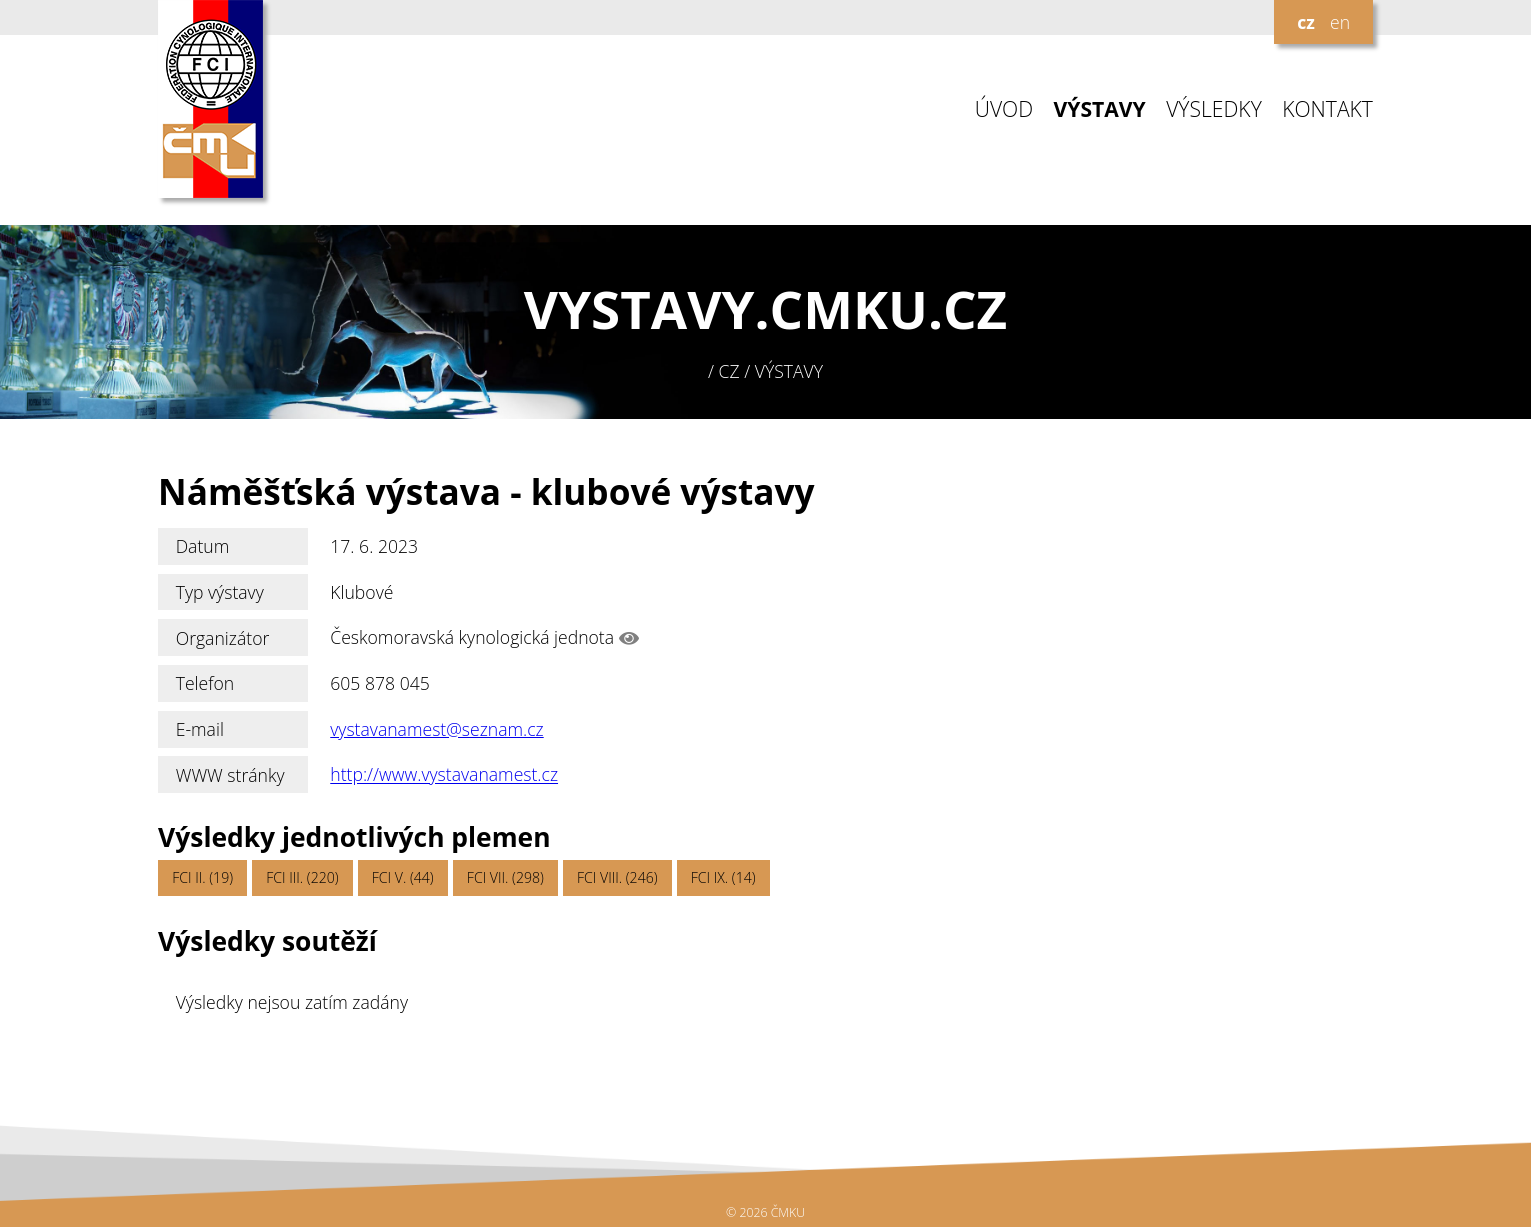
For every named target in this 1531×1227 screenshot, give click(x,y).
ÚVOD (1004, 109)
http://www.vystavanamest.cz (444, 775)
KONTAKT (1327, 109)
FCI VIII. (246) (617, 877)
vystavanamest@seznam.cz (436, 729)
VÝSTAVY (1100, 109)
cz (1306, 22)
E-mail (200, 729)
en (1340, 22)
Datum (203, 546)
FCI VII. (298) (505, 877)
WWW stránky (230, 775)
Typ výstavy (220, 592)
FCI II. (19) (202, 877)
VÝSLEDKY (1214, 109)
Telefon (205, 683)
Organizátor (223, 638)
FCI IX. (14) (723, 877)
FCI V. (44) (403, 877)
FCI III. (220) (302, 877)
